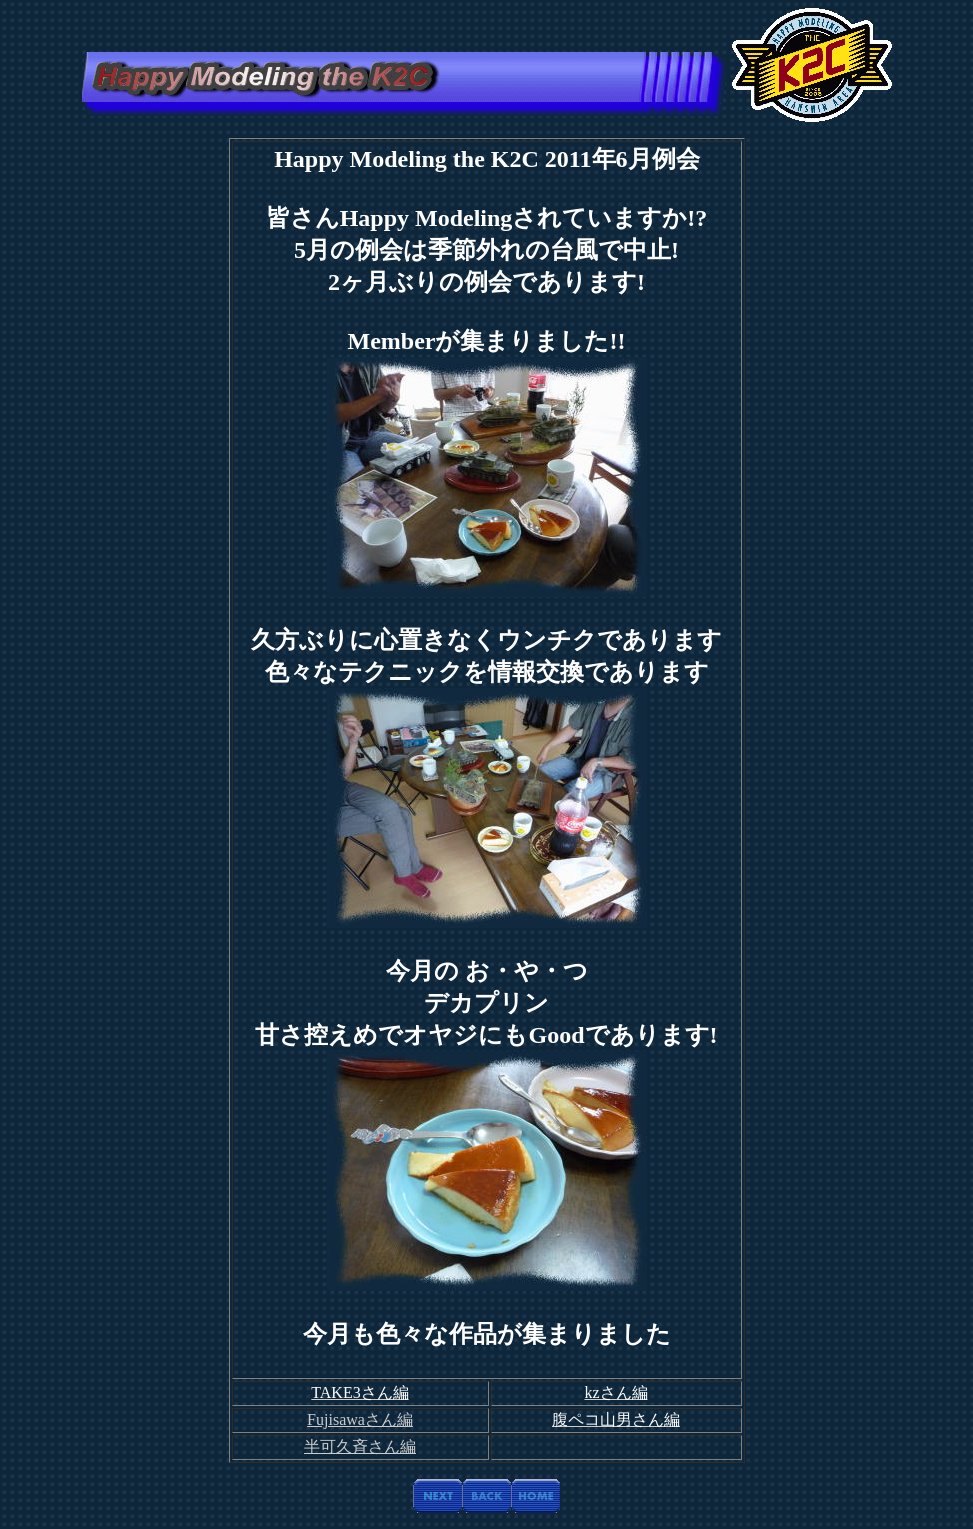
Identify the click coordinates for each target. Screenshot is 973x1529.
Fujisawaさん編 (360, 1419)
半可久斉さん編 (360, 1446)
